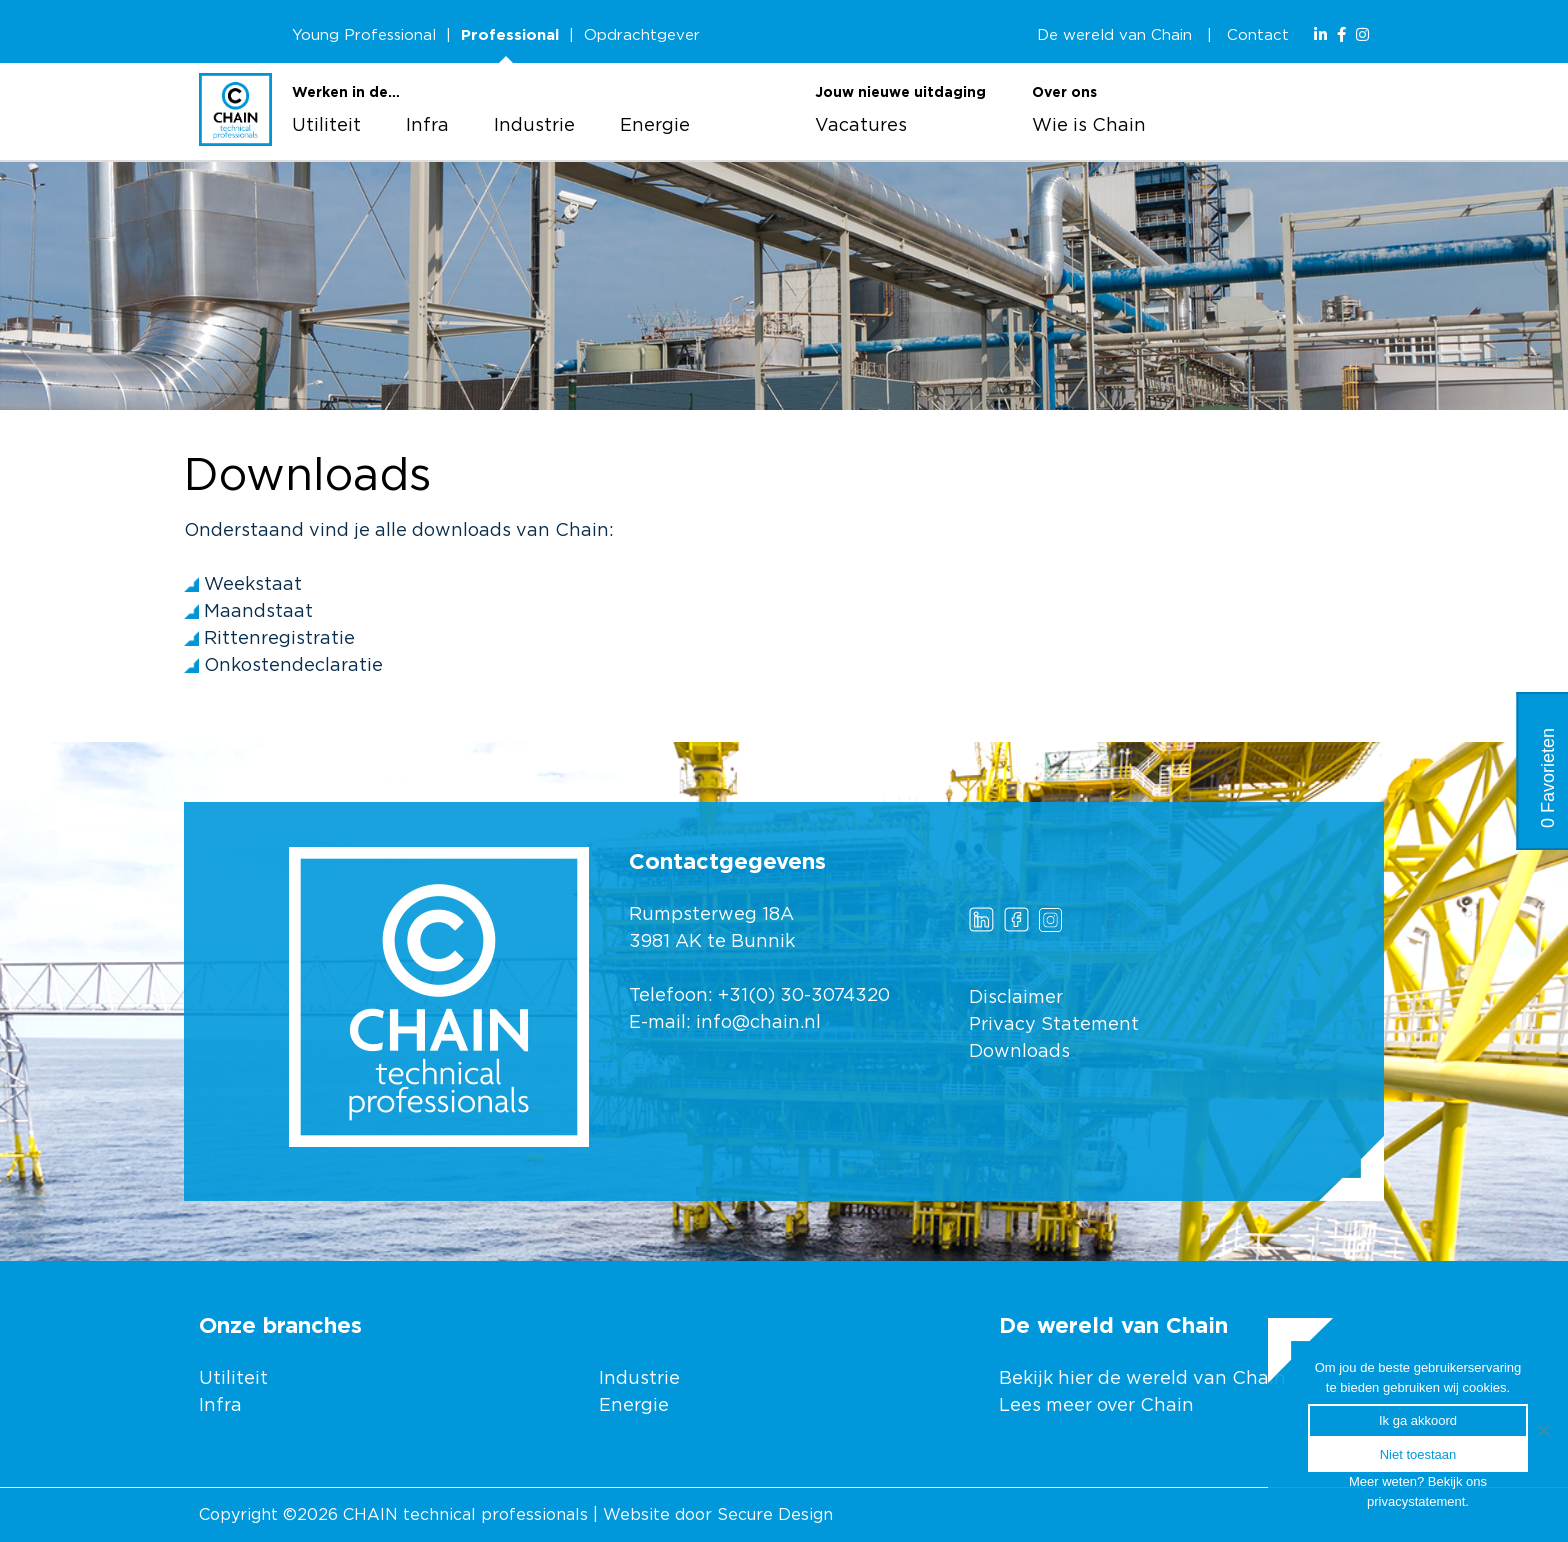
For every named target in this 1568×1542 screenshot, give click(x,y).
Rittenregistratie (279, 639)
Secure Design (775, 1515)
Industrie (534, 126)
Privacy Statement (1054, 1025)
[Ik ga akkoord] (1543, 1430)
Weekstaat (253, 585)
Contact (1258, 35)
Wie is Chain (1089, 126)
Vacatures (861, 126)
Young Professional (364, 35)
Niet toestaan (1418, 1454)
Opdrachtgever (642, 35)
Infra (427, 126)
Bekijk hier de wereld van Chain (1142, 1379)
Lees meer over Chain (1096, 1406)
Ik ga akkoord (1418, 1420)
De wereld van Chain (1114, 35)
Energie (655, 126)
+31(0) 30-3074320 (804, 996)
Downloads (1019, 1052)
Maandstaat (258, 612)
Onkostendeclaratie (293, 666)
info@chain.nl (758, 1023)
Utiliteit (326, 126)
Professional (510, 35)
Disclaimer (1016, 998)
